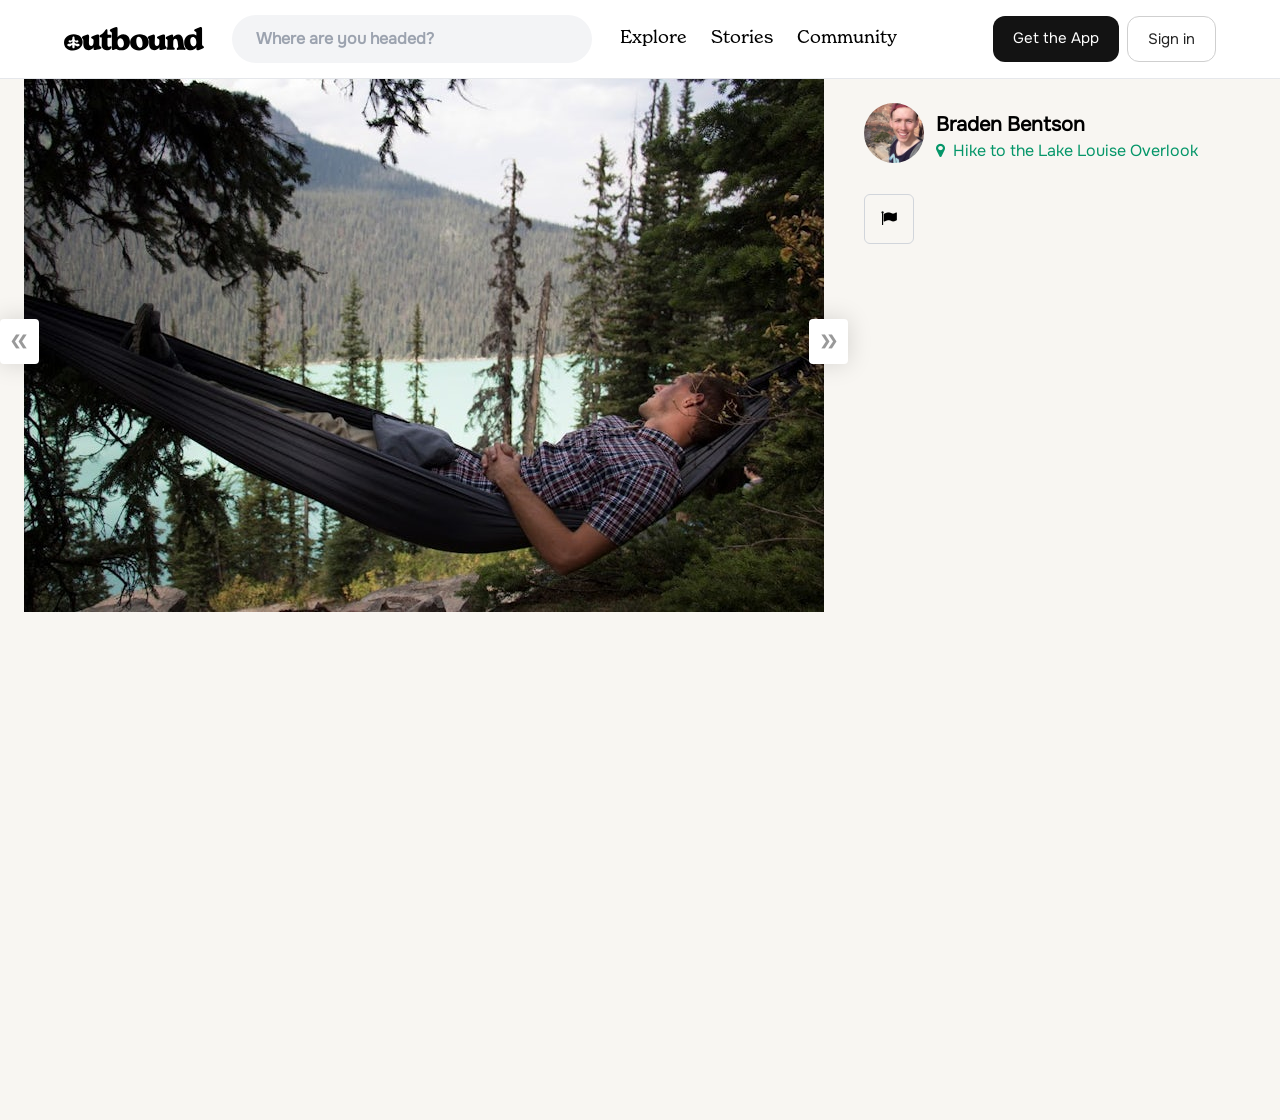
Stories (742, 38)
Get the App (1056, 38)
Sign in (1171, 39)
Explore (653, 38)
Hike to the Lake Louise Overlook (1067, 150)
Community (847, 38)
